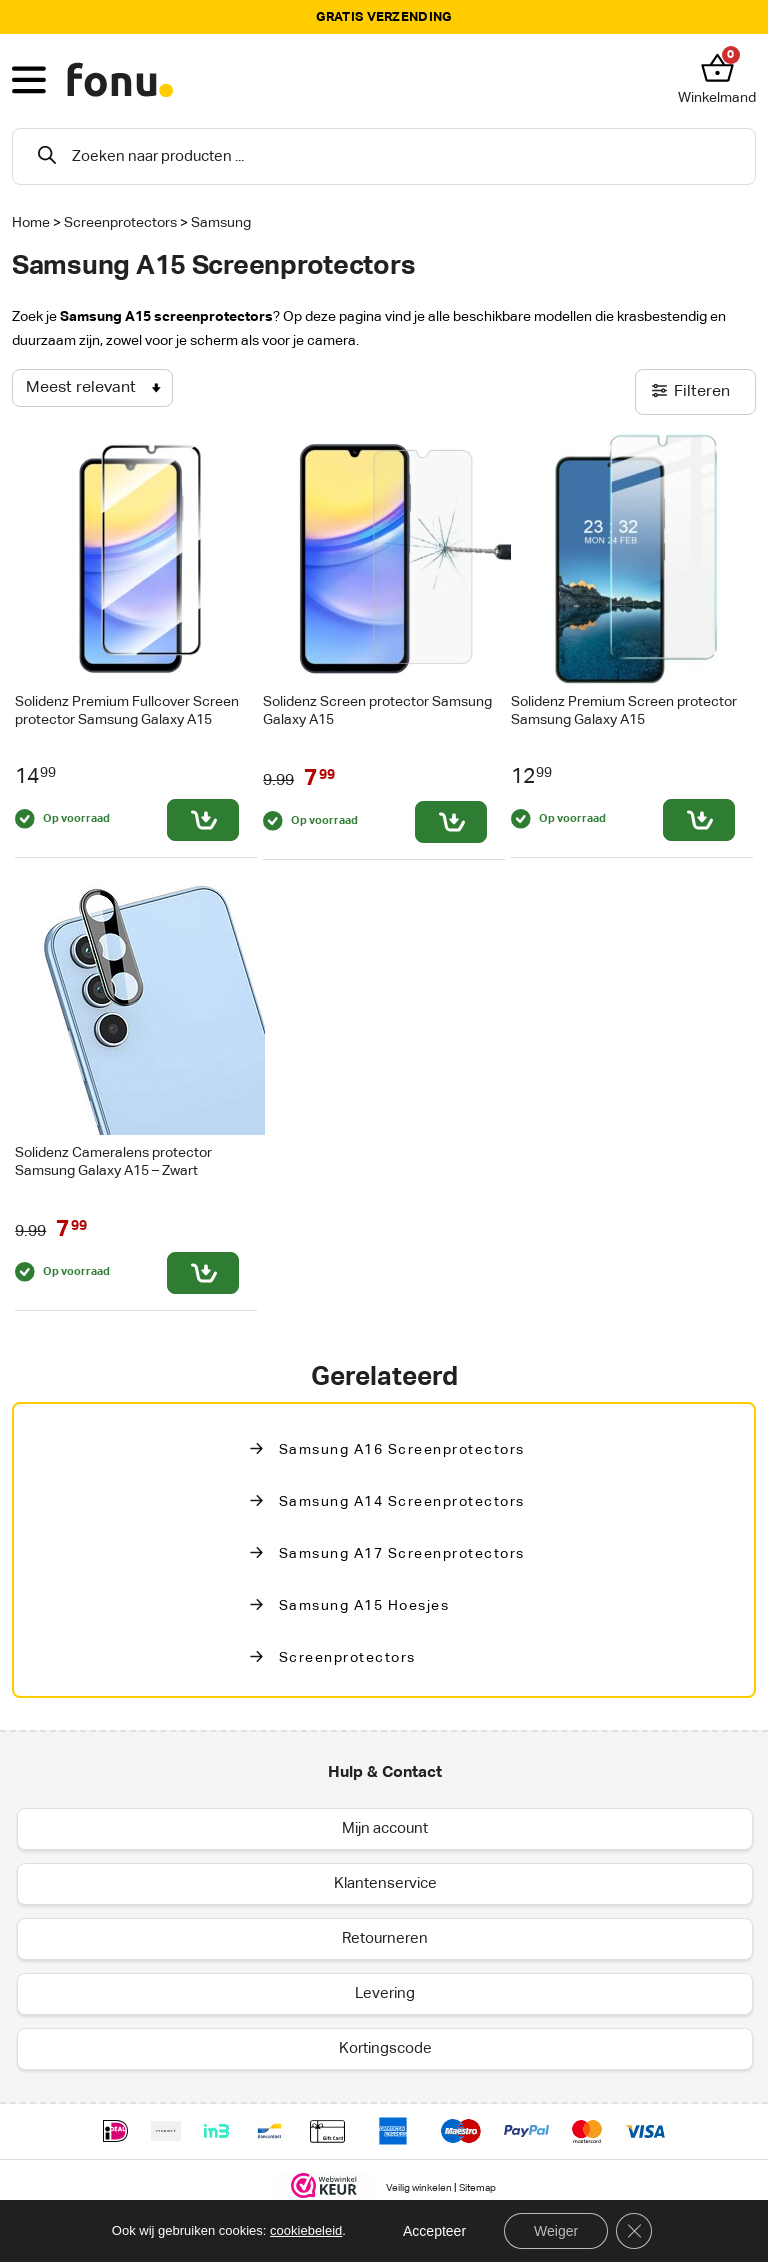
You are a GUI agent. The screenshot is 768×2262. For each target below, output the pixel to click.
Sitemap (477, 2188)
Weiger (556, 2231)
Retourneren (385, 1938)
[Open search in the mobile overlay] (384, 156)
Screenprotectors (120, 223)
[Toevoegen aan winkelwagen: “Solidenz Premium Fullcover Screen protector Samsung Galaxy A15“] (203, 820)
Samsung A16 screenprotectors (402, 1450)
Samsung (221, 223)
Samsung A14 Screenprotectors (402, 1502)
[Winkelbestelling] (92, 388)
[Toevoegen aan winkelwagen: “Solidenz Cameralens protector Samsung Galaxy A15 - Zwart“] (203, 1273)
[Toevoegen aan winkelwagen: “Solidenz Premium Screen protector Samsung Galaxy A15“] (699, 820)
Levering (385, 1993)
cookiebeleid (306, 2230)
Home (31, 223)
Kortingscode (385, 2048)
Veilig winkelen (419, 2188)
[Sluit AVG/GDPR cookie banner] (634, 2231)
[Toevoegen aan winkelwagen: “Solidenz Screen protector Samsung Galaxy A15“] (451, 822)
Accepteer (434, 2231)
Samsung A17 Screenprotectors (402, 1554)
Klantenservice (385, 1883)
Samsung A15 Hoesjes (364, 1606)
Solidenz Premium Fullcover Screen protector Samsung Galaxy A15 (127, 710)
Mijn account (385, 1828)
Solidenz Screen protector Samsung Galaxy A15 (377, 710)
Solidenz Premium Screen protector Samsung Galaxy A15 (624, 710)
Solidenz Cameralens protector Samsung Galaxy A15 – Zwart (113, 1161)
